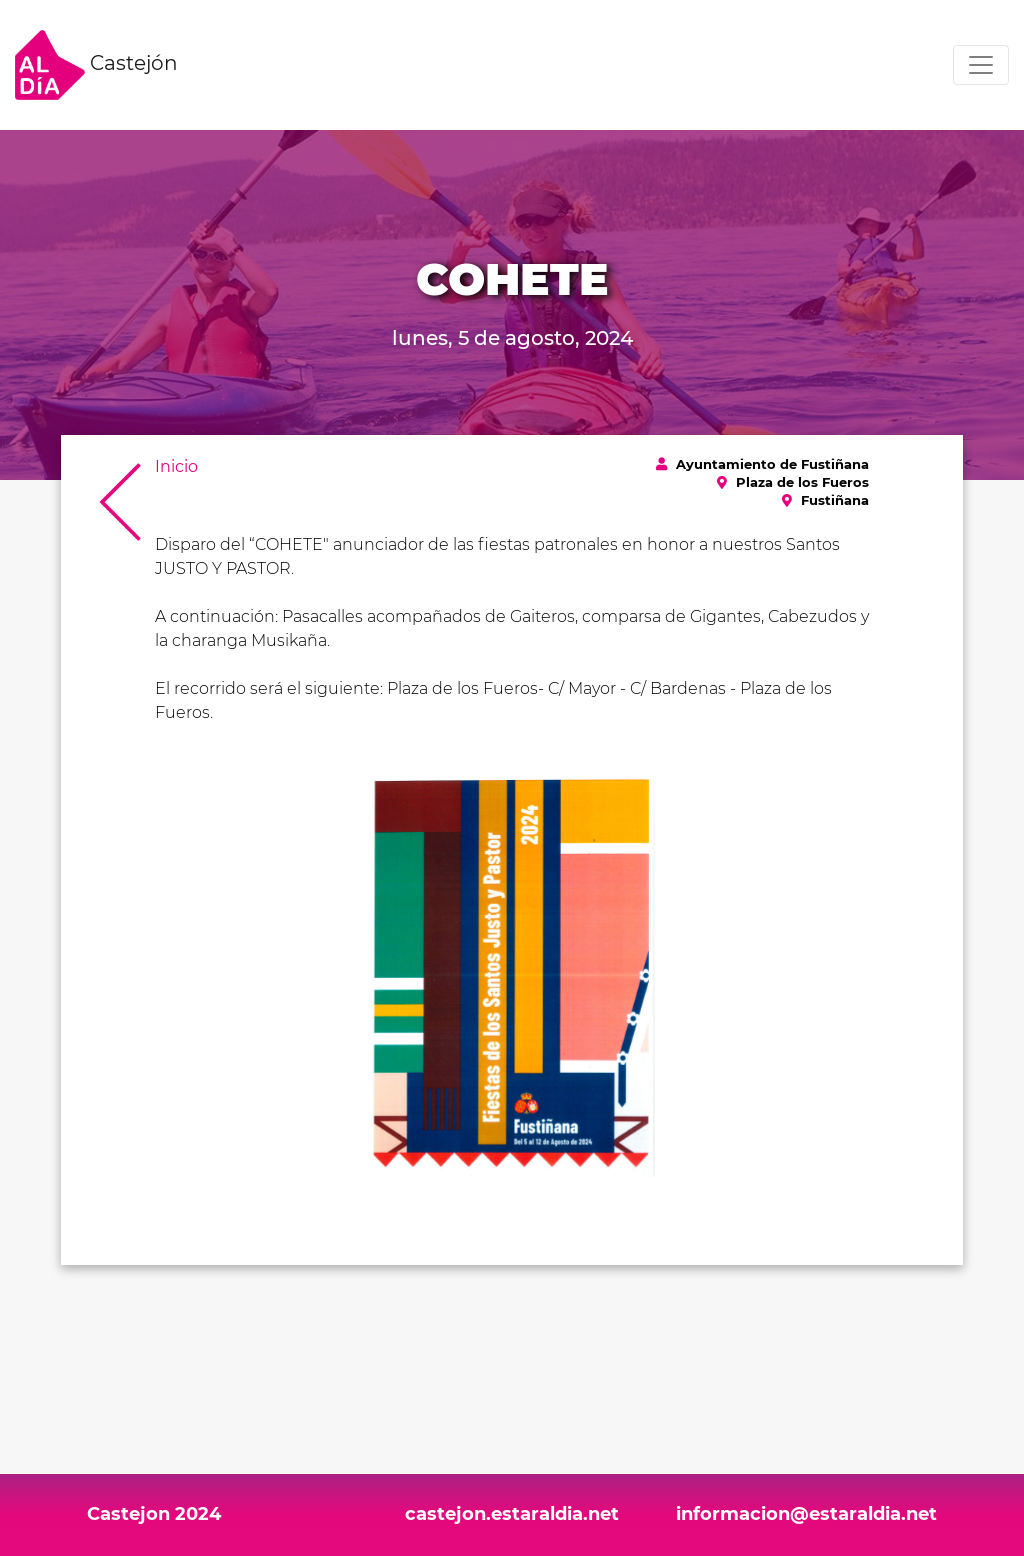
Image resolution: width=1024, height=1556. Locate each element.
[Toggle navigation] (981, 65)
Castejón (96, 65)
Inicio (176, 466)
